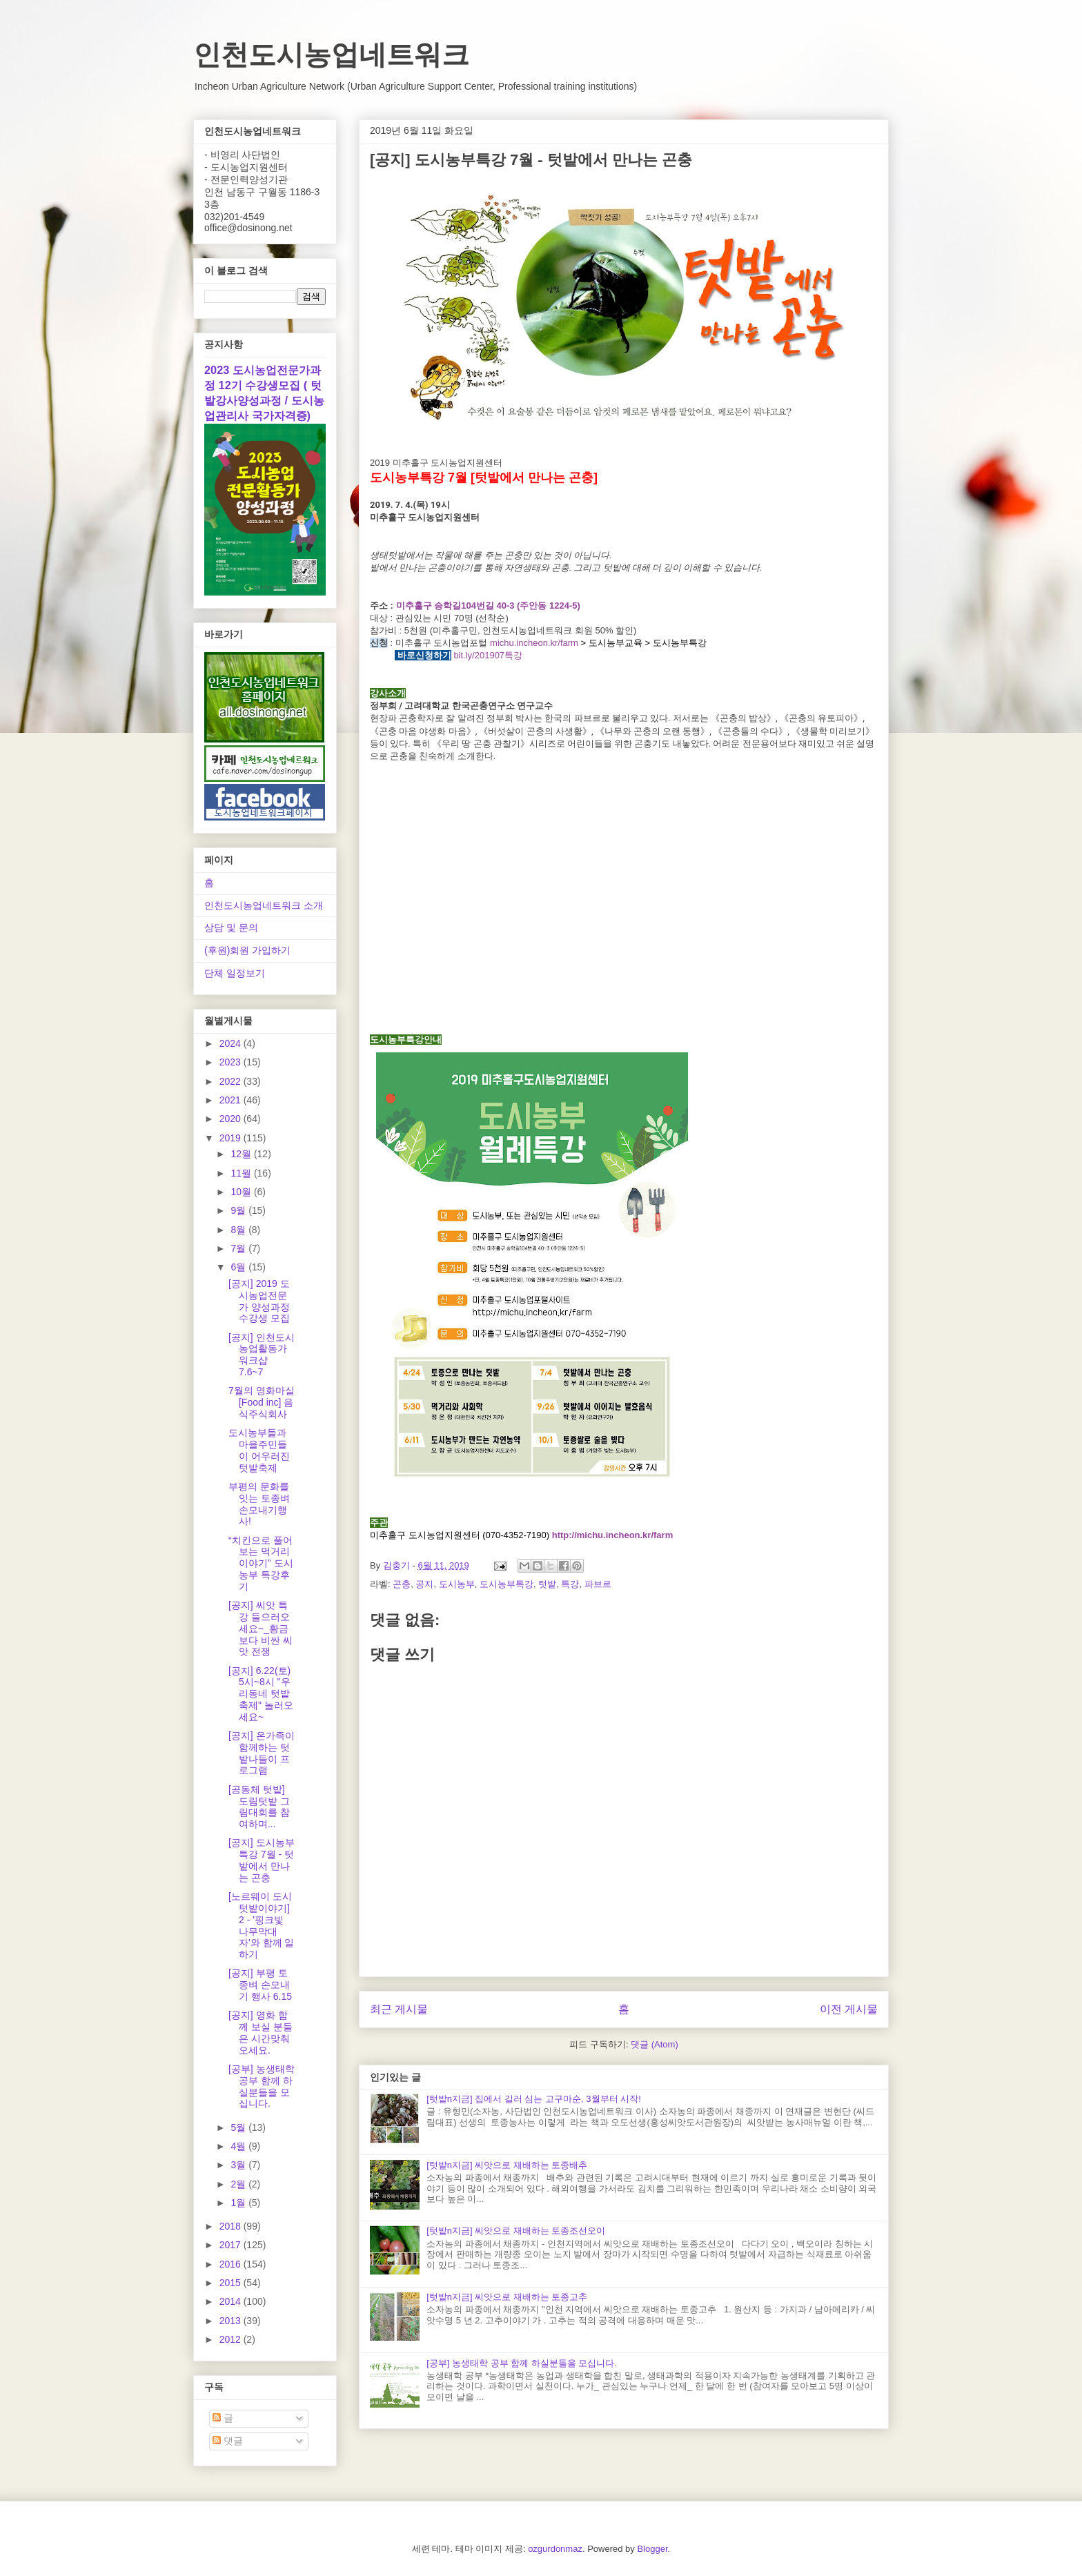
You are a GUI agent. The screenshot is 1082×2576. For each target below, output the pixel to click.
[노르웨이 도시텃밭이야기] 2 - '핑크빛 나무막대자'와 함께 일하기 (261, 1925)
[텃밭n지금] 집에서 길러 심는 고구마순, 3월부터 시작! (533, 2099)
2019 (231, 1137)
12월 (241, 1153)
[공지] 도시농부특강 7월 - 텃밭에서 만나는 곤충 (261, 1859)
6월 (239, 1266)
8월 (239, 1229)
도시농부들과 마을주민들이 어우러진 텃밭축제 (259, 1450)
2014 (231, 2301)
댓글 (228, 2440)
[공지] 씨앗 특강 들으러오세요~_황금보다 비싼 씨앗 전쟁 (260, 1628)
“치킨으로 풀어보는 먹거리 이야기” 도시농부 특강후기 (260, 1563)
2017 (231, 2244)
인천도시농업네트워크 (331, 54)
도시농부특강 (506, 1584)
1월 (239, 2202)
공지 (424, 1584)
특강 (570, 1584)
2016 (231, 2264)
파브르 (597, 1584)
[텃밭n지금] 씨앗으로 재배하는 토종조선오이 (515, 2230)
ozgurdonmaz (555, 2549)
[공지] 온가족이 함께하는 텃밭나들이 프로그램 (261, 1753)
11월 (241, 1173)
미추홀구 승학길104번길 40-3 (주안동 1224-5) (488, 605)
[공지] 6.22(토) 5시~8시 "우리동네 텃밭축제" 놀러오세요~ (260, 1693)
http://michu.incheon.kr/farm (612, 1535)
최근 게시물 (399, 2009)
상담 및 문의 (231, 927)
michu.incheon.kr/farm (534, 643)
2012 (231, 2339)
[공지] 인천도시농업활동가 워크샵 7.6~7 (261, 1354)
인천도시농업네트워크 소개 (263, 905)
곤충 (402, 1584)
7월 (239, 1248)
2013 (231, 2320)
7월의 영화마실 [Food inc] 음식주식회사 (261, 1402)
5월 (239, 2127)
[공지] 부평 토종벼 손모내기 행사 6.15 (260, 1984)
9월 (239, 1210)
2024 (231, 1043)
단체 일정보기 (234, 973)
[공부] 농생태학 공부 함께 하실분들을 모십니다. (521, 2363)
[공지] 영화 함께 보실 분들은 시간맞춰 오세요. (260, 2032)
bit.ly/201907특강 (487, 655)
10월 (241, 1191)
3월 (239, 2164)
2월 (239, 2184)
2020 (231, 1118)
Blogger (652, 2549)
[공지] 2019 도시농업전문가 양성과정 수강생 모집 (259, 1301)
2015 (231, 2282)
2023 (231, 1062)
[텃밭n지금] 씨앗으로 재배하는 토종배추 (506, 2165)
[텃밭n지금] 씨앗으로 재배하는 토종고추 (506, 2297)
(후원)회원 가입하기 (247, 950)
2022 (231, 1081)
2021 (231, 1099)
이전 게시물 (849, 2009)
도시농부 (457, 1584)
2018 (231, 2226)
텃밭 (547, 1584)
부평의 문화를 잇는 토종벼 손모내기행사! (259, 1503)
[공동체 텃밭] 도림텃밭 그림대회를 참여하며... (259, 1806)
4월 (239, 2146)
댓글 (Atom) (654, 2044)
